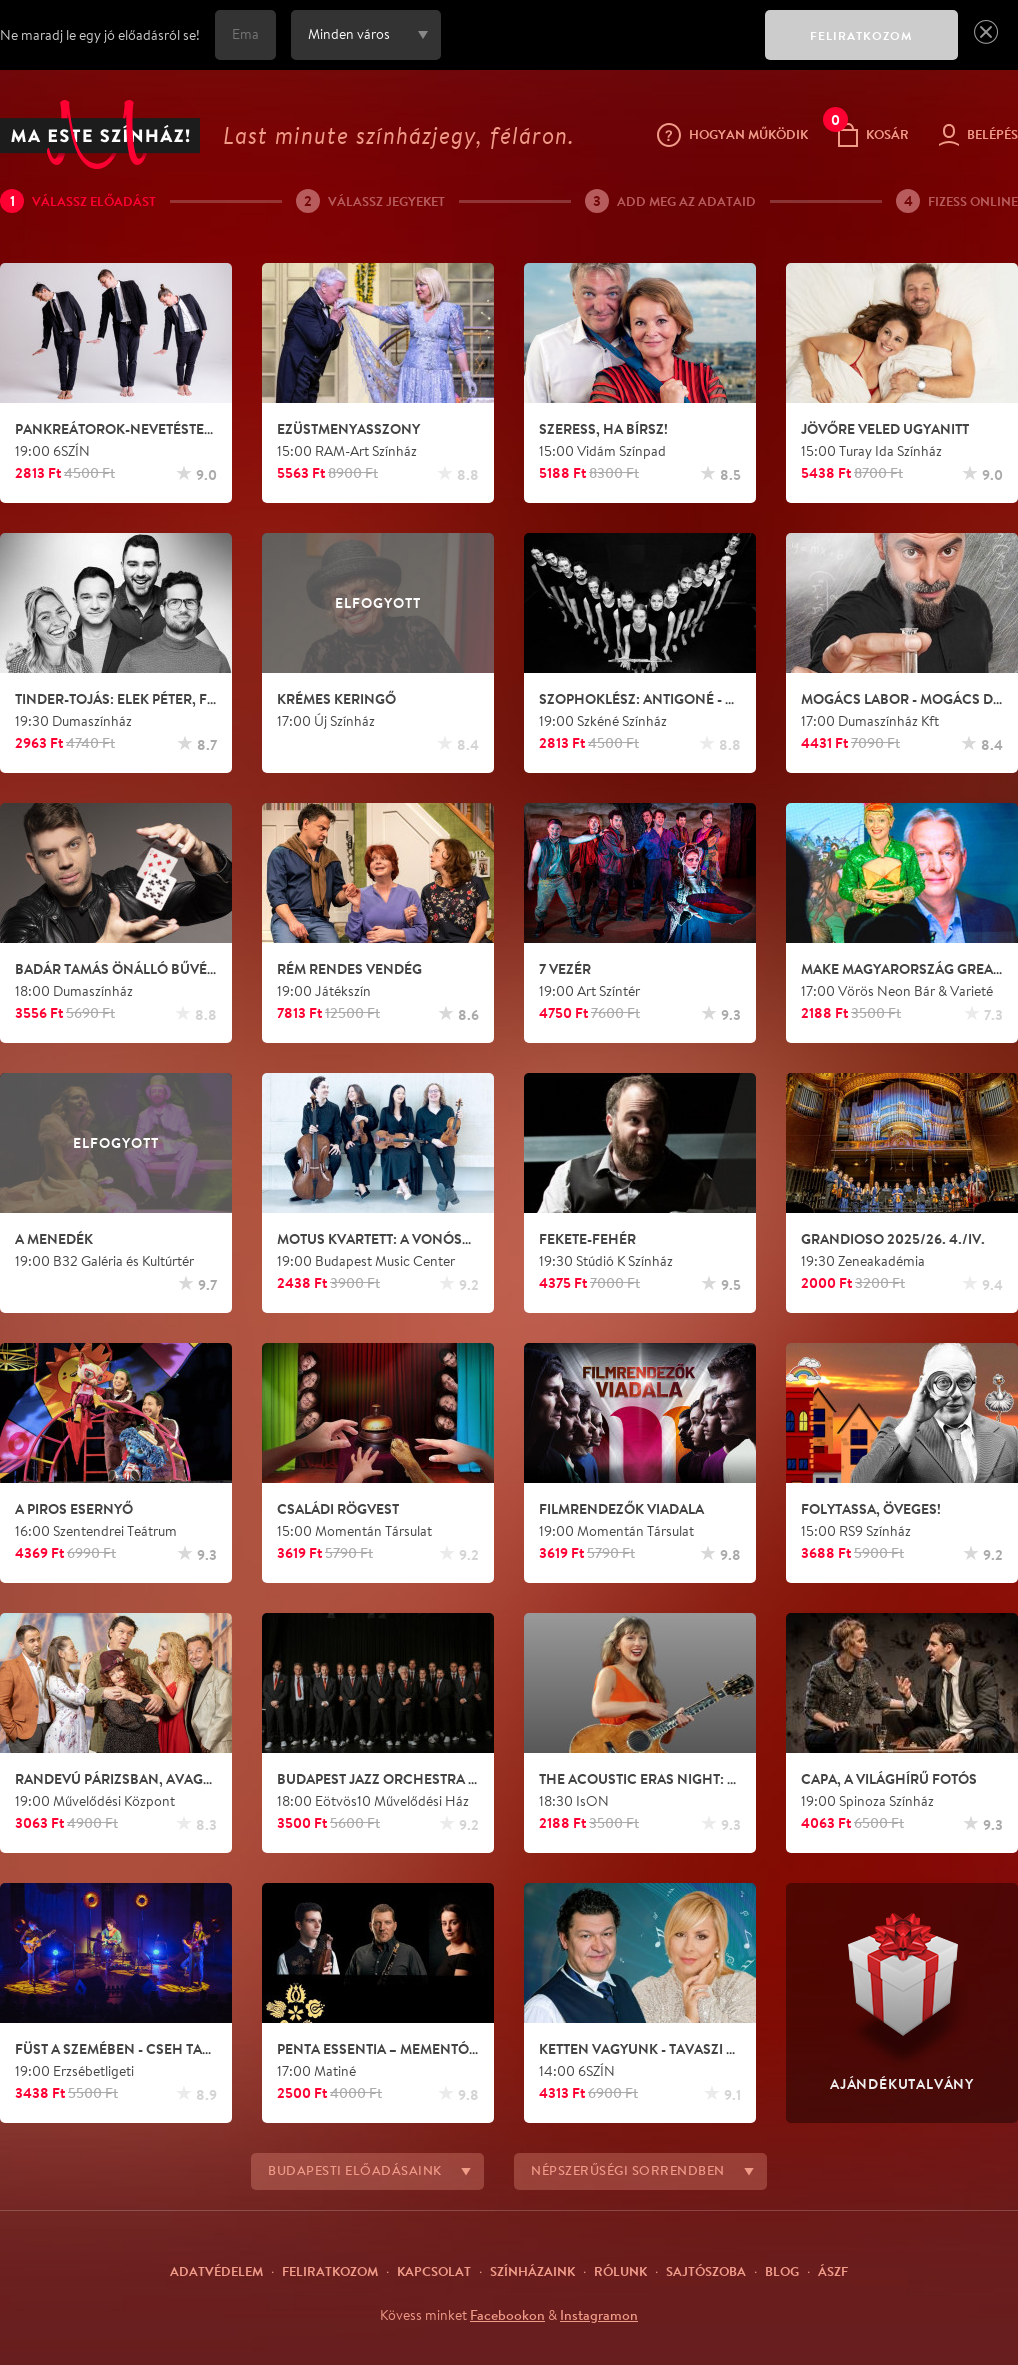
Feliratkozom (330, 2271)
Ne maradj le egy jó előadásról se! (100, 35)
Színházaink (532, 2271)
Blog (782, 2271)
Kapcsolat (434, 2271)
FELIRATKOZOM (861, 35)
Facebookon (507, 2315)
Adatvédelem (216, 2271)
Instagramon (599, 2315)
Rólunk (620, 2271)
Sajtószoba (706, 2271)
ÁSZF (833, 2271)
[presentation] (598, 49)
